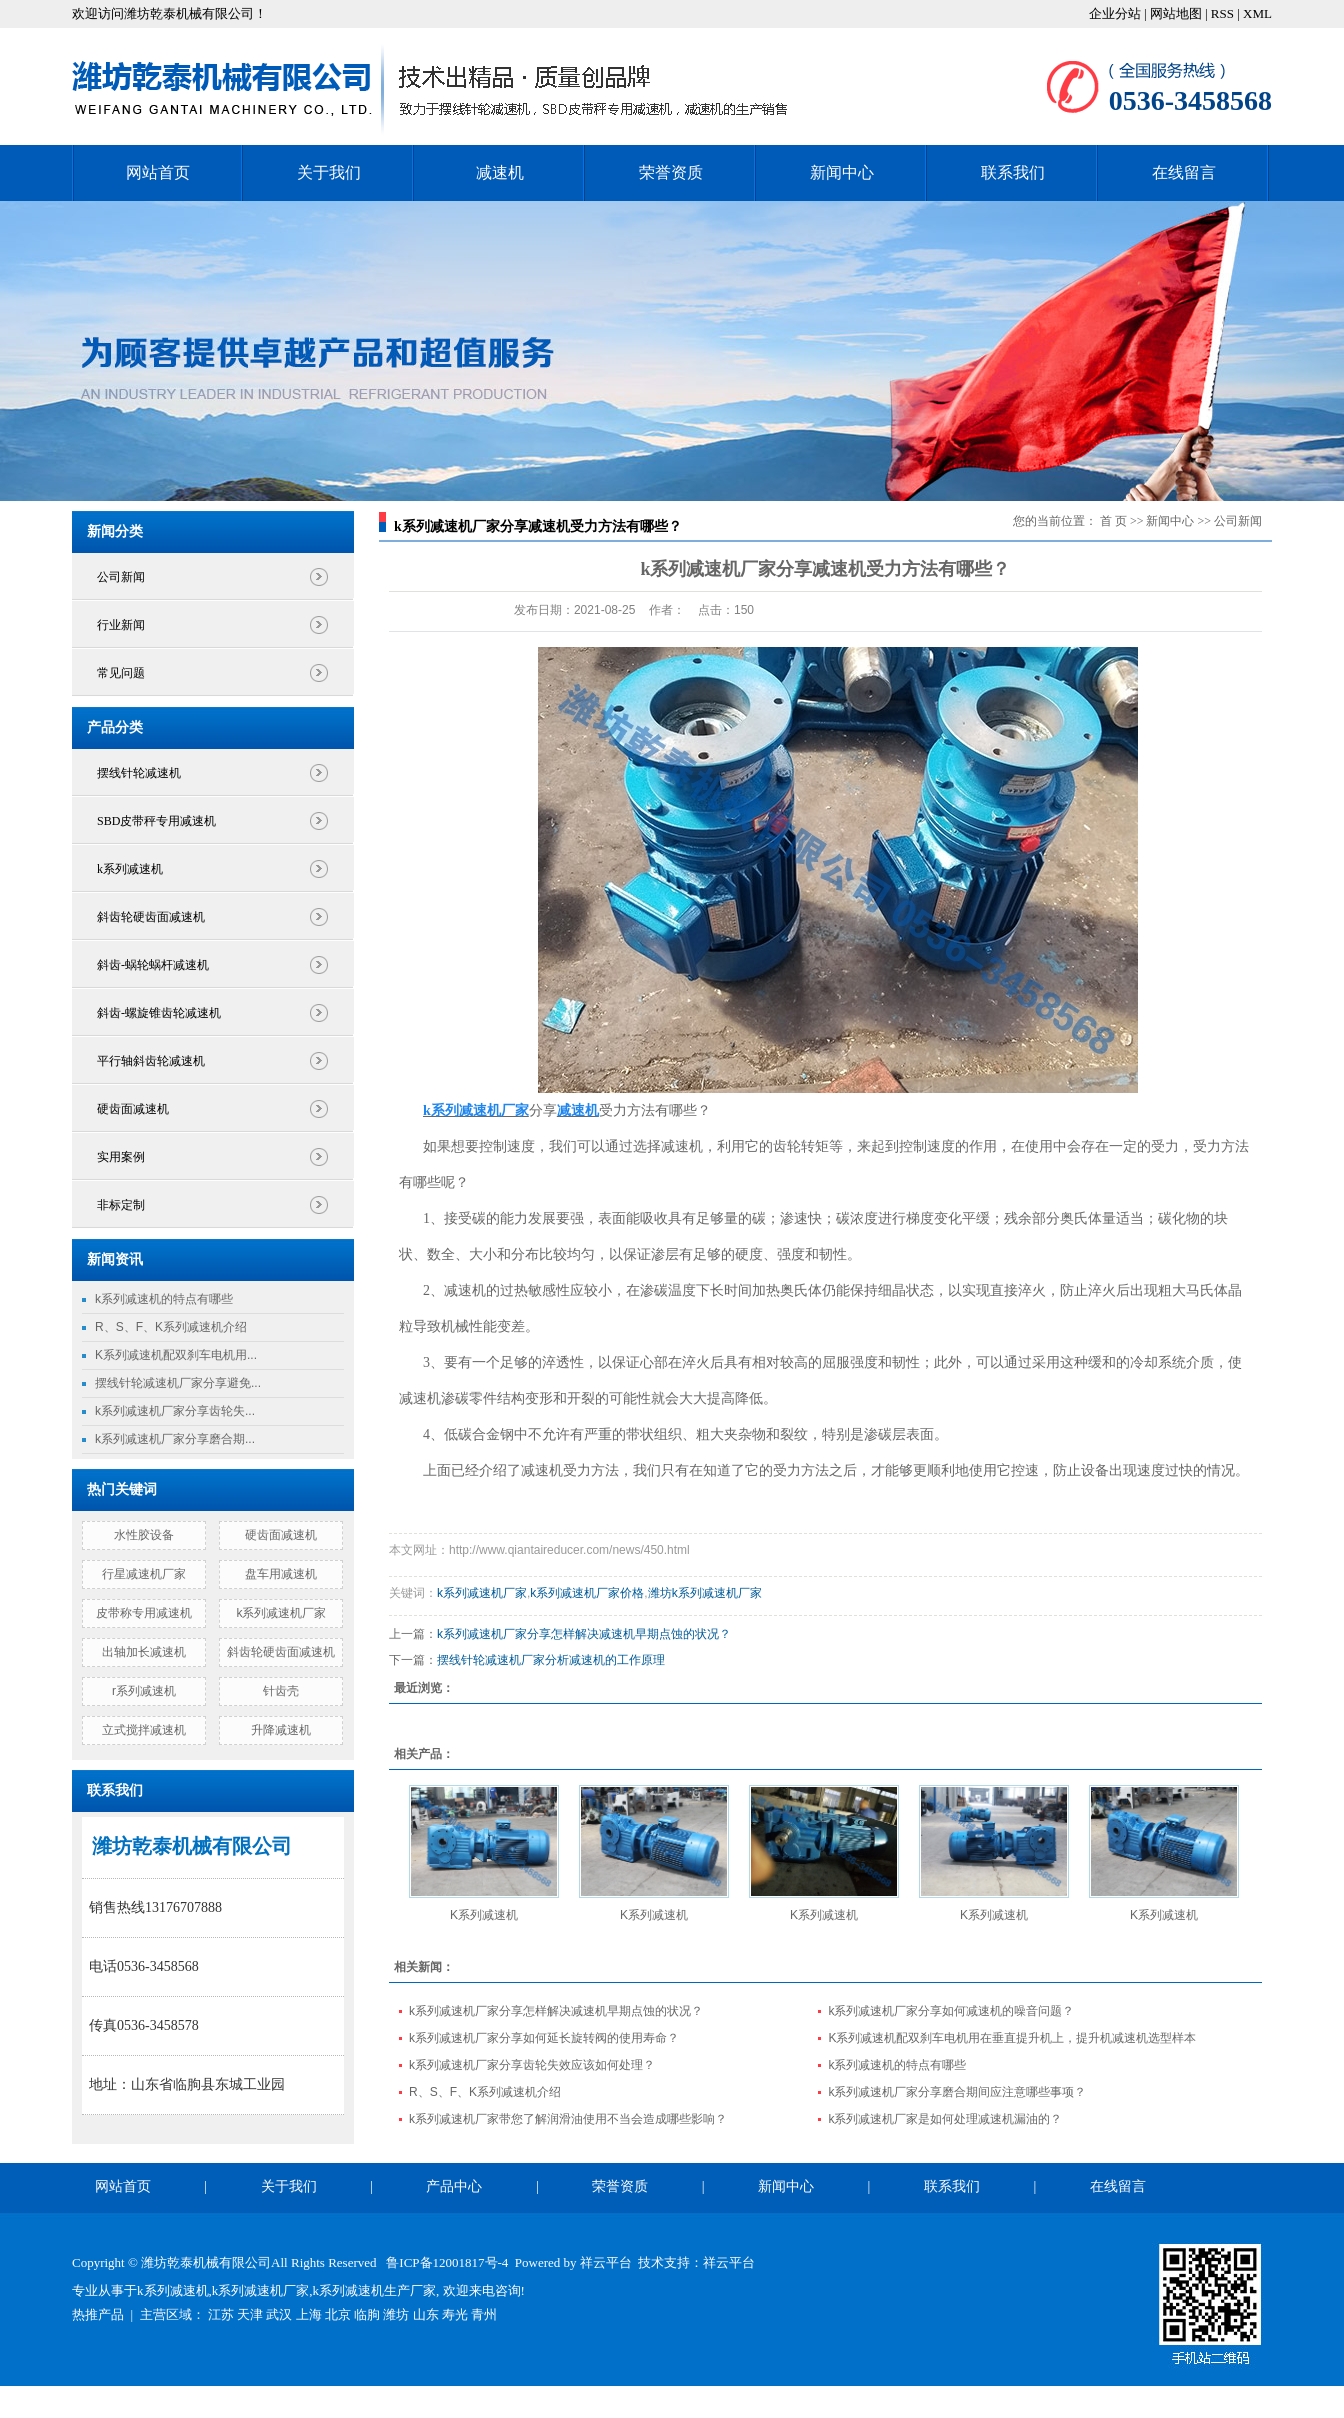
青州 (484, 2314)
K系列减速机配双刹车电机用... (176, 1355)
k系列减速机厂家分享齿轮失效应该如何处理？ (532, 2065)
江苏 (221, 2314)
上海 (309, 2314)
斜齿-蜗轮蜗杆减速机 (153, 965)
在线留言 (1184, 172)
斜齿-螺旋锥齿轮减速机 (159, 1013)
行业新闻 (121, 625)
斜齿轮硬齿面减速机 (151, 917)
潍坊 (396, 2314)
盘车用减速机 (281, 1574)
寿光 (455, 2314)
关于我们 (329, 172)
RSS (1222, 13)
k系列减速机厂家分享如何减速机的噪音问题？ (951, 2011)
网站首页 (158, 172)
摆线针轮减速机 (139, 773)
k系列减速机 (130, 869)
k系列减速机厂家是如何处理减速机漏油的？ (945, 2119)
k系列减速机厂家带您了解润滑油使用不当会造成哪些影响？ (568, 2119)
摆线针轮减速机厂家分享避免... (178, 1383)
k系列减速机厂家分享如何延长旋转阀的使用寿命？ (544, 2038)
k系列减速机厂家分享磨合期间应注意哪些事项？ (957, 2092)
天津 (250, 2314)
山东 (426, 2314)
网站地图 (1177, 13)
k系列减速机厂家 (281, 1613)
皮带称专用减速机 (144, 1613)
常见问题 (121, 673)
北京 (338, 2314)
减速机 (500, 172)
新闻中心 (842, 172)
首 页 (1113, 521)
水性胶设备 (144, 1535)
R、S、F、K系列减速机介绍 (171, 1327)
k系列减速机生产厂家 (375, 2290)
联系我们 (1013, 172)
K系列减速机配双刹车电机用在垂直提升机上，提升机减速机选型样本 (1012, 2038)
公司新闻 (121, 577)
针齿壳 (281, 1691)
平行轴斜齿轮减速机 (151, 1061)
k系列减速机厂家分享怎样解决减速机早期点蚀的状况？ (584, 1634)
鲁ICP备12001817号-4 (447, 2262)
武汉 (279, 2314)
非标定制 (121, 1205)
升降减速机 (281, 1730)
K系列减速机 (484, 1915)
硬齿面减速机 (133, 1109)
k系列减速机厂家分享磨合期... (175, 1439)
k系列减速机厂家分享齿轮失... (175, 1411)
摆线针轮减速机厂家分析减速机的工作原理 (551, 1660)
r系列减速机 (144, 1691)
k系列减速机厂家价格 (587, 1593)
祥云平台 (606, 2262)
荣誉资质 (671, 172)
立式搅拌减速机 (144, 1730)
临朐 (367, 2314)
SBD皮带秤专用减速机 (156, 821)
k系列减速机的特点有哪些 (164, 1299)
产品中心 (454, 2186)
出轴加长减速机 (144, 1652)
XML (1257, 13)
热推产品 (98, 2314)
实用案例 (121, 1157)
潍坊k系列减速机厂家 (705, 1593)
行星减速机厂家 (144, 1574)
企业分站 (1115, 13)
